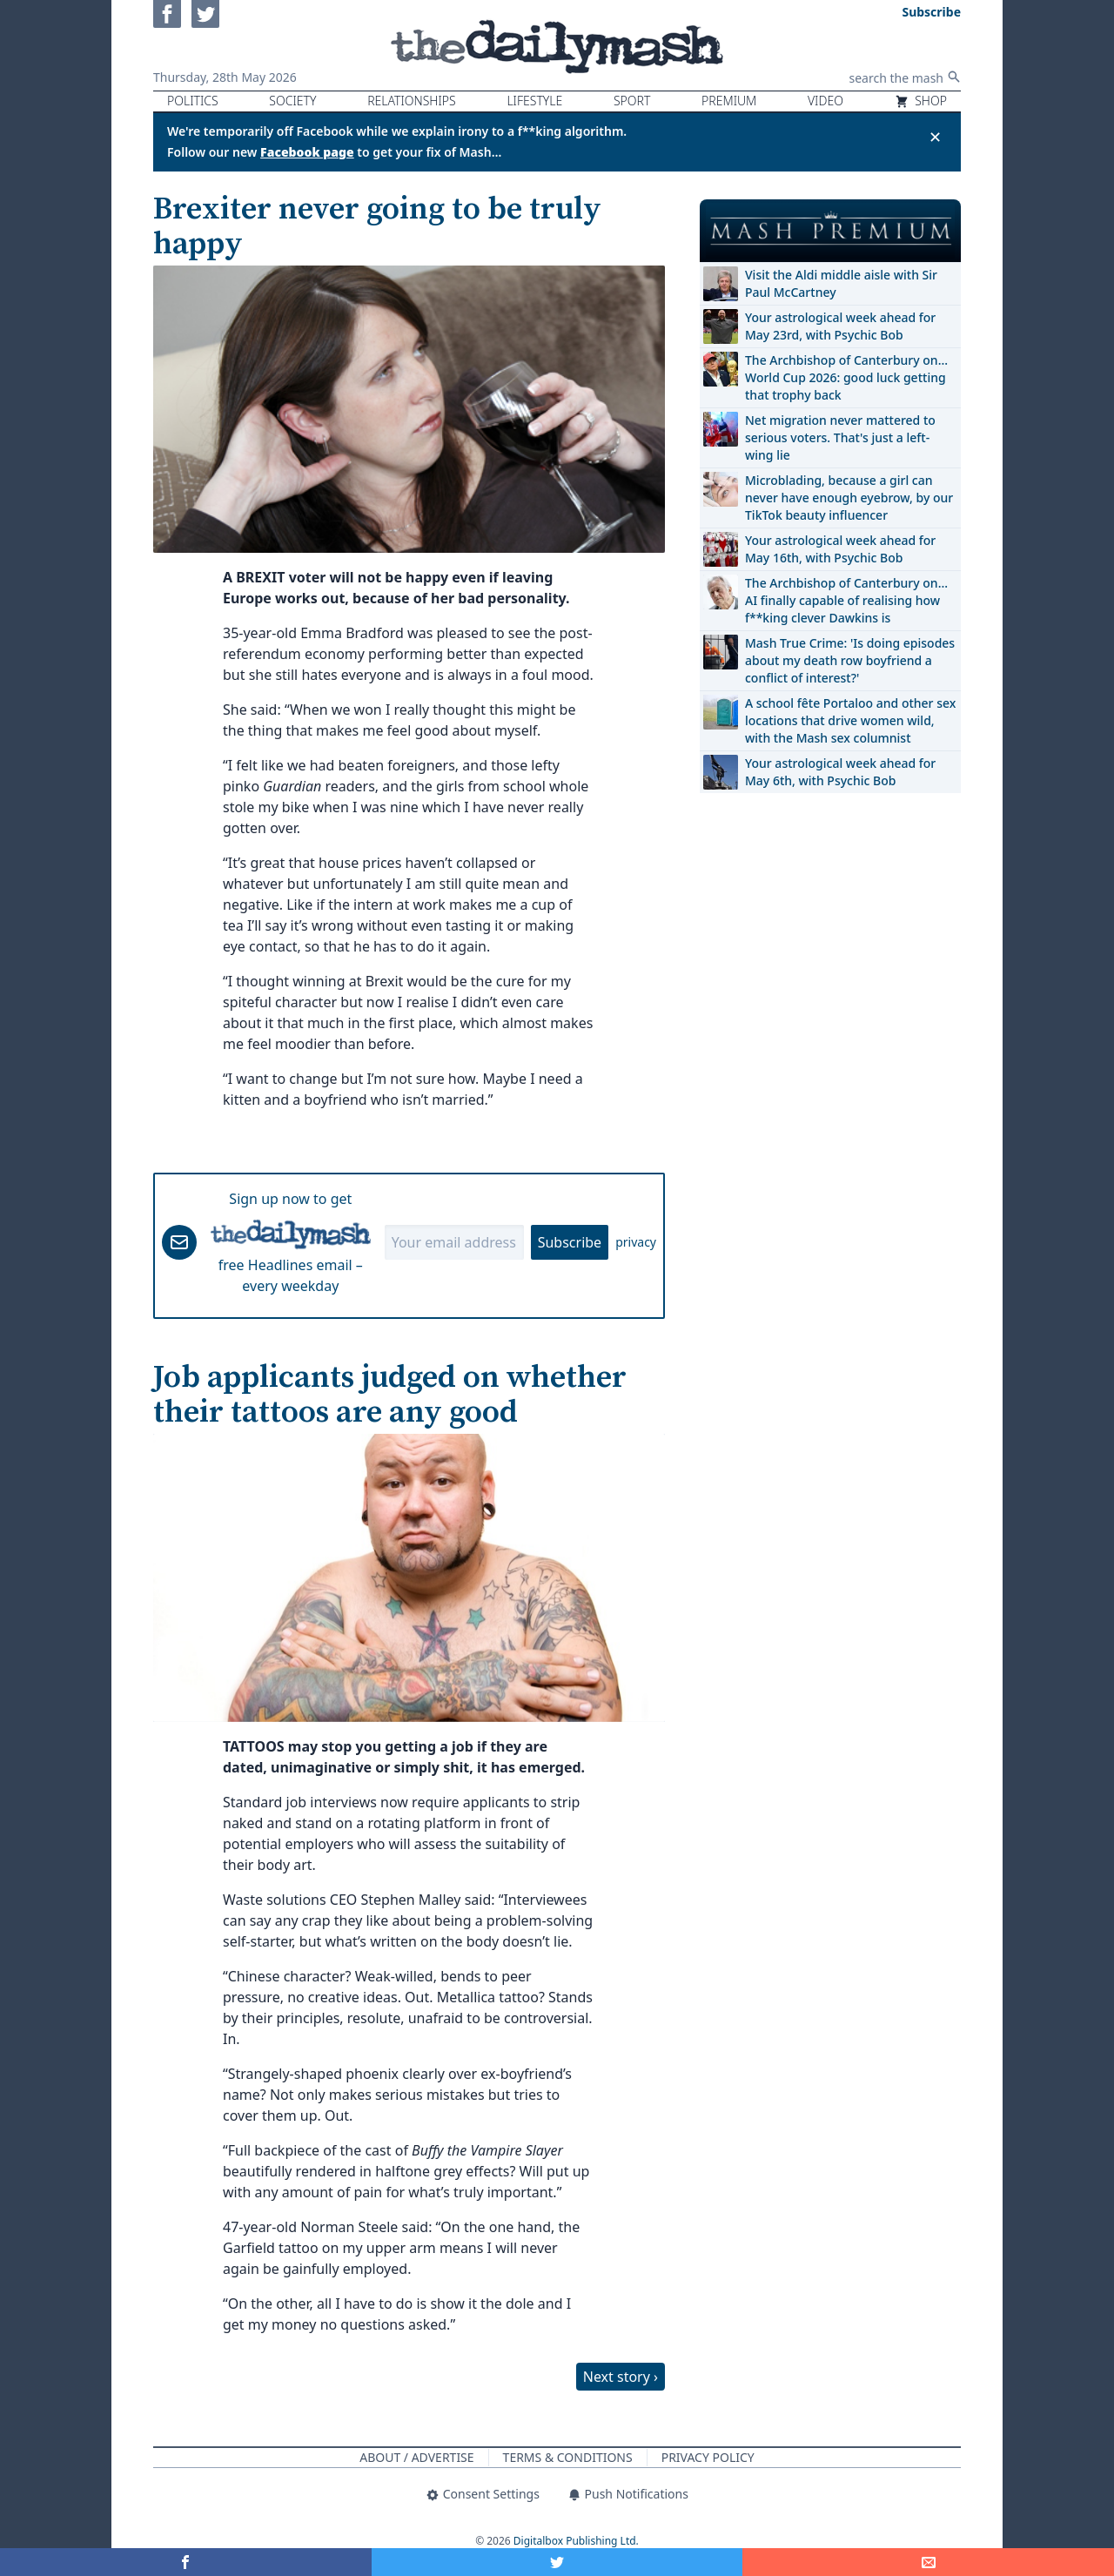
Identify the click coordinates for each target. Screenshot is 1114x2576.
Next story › (620, 2376)
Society (292, 100)
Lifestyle (534, 100)
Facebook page (307, 152)
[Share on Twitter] (557, 2562)
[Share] (928, 2562)
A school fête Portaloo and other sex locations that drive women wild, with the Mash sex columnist (850, 720)
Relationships (411, 100)
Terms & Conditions (568, 2457)
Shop (921, 100)
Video (825, 100)
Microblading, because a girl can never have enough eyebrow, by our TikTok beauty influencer (849, 497)
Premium (728, 100)
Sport (632, 100)
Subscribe (569, 1242)
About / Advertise (416, 2457)
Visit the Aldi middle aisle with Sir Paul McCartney (841, 283)
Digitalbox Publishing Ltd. (576, 2540)
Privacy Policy (708, 2457)
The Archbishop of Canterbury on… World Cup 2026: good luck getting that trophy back (846, 377)
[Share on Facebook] (186, 2562)
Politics (192, 100)
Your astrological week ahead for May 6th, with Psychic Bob (840, 772)
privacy (635, 1242)
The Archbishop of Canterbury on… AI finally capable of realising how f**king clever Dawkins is (846, 600)
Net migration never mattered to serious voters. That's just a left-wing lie (840, 437)
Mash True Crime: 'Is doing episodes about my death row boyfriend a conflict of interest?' (850, 660)
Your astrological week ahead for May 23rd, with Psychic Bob (840, 326)
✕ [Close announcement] (935, 136)
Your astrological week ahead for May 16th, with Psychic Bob (840, 549)
